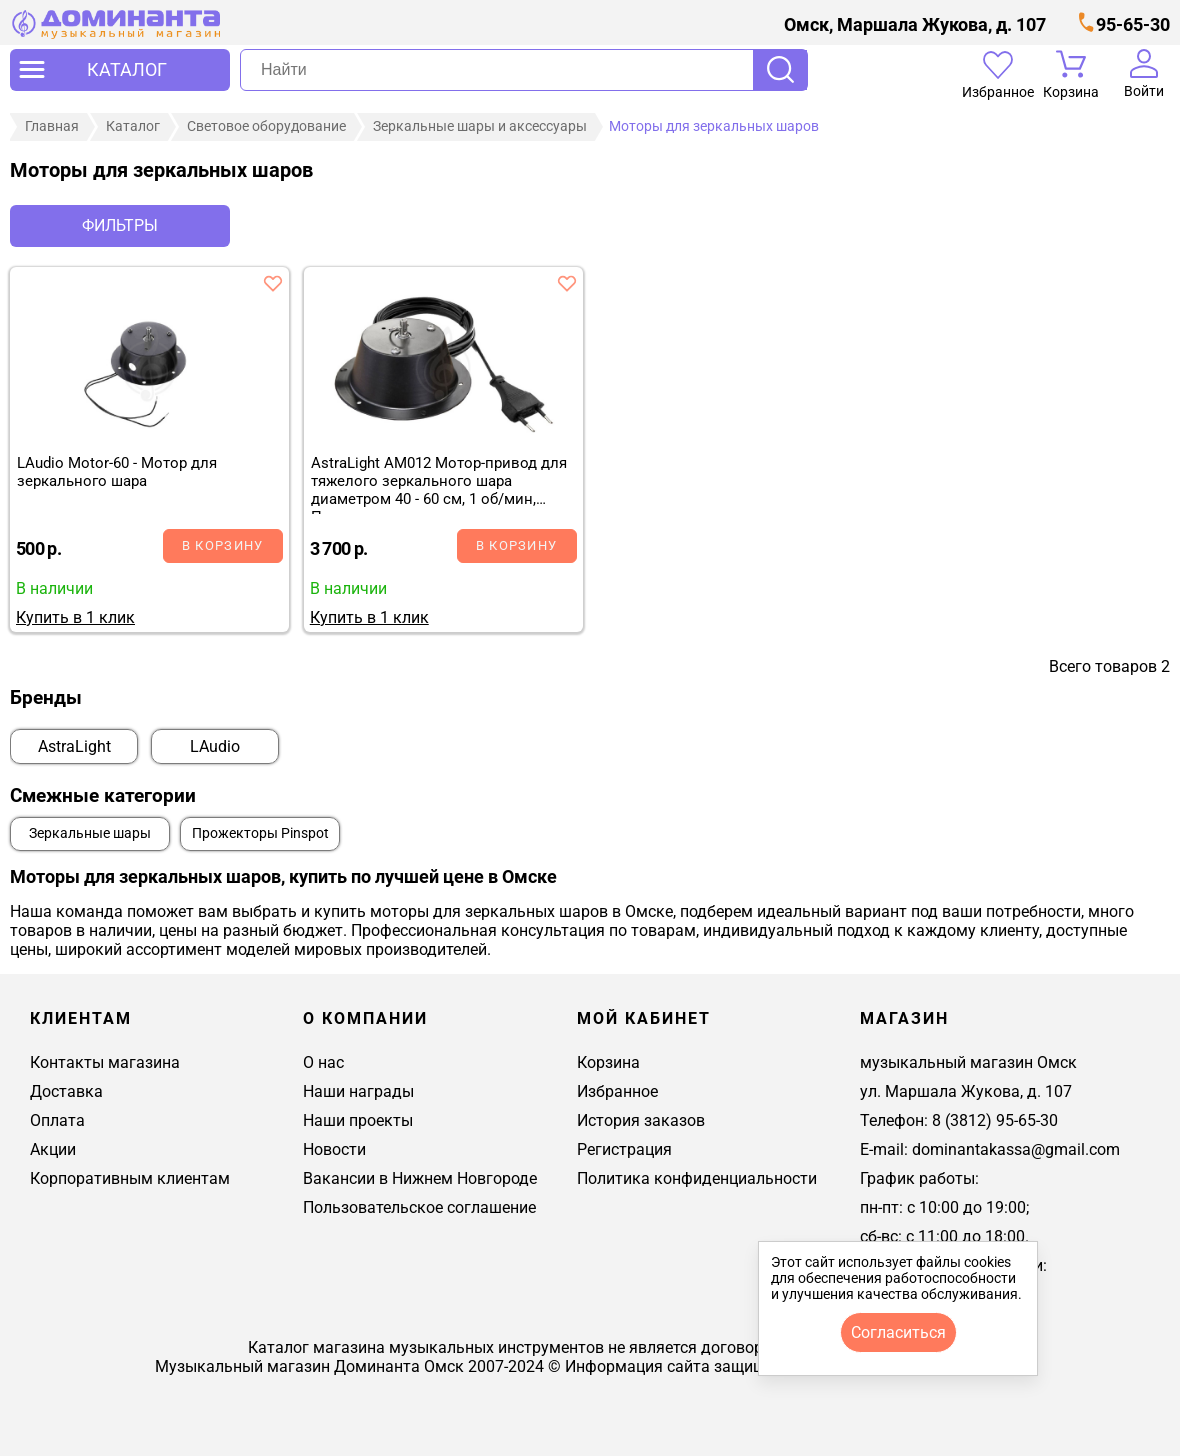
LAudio (215, 746)
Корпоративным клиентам (130, 1178)
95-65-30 (1133, 24)
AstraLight (74, 746)
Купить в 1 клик (75, 617)
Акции (53, 1149)
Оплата (57, 1120)
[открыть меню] (120, 70)
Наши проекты (358, 1120)
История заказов (641, 1120)
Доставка (66, 1091)
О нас (323, 1062)
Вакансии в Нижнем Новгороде (420, 1178)
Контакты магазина (105, 1062)
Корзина (608, 1062)
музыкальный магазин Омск (968, 1062)
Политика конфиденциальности (697, 1178)
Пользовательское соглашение (419, 1207)
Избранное (617, 1091)
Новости (334, 1149)
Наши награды (358, 1091)
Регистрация (624, 1149)
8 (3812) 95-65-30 (995, 1120)
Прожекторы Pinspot (260, 833)
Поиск (780, 70)
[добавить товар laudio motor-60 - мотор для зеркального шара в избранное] (273, 283)
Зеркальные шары (90, 833)
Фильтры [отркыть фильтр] (120, 225)
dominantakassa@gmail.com (1016, 1149)
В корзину (223, 545)
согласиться (898, 1332)
